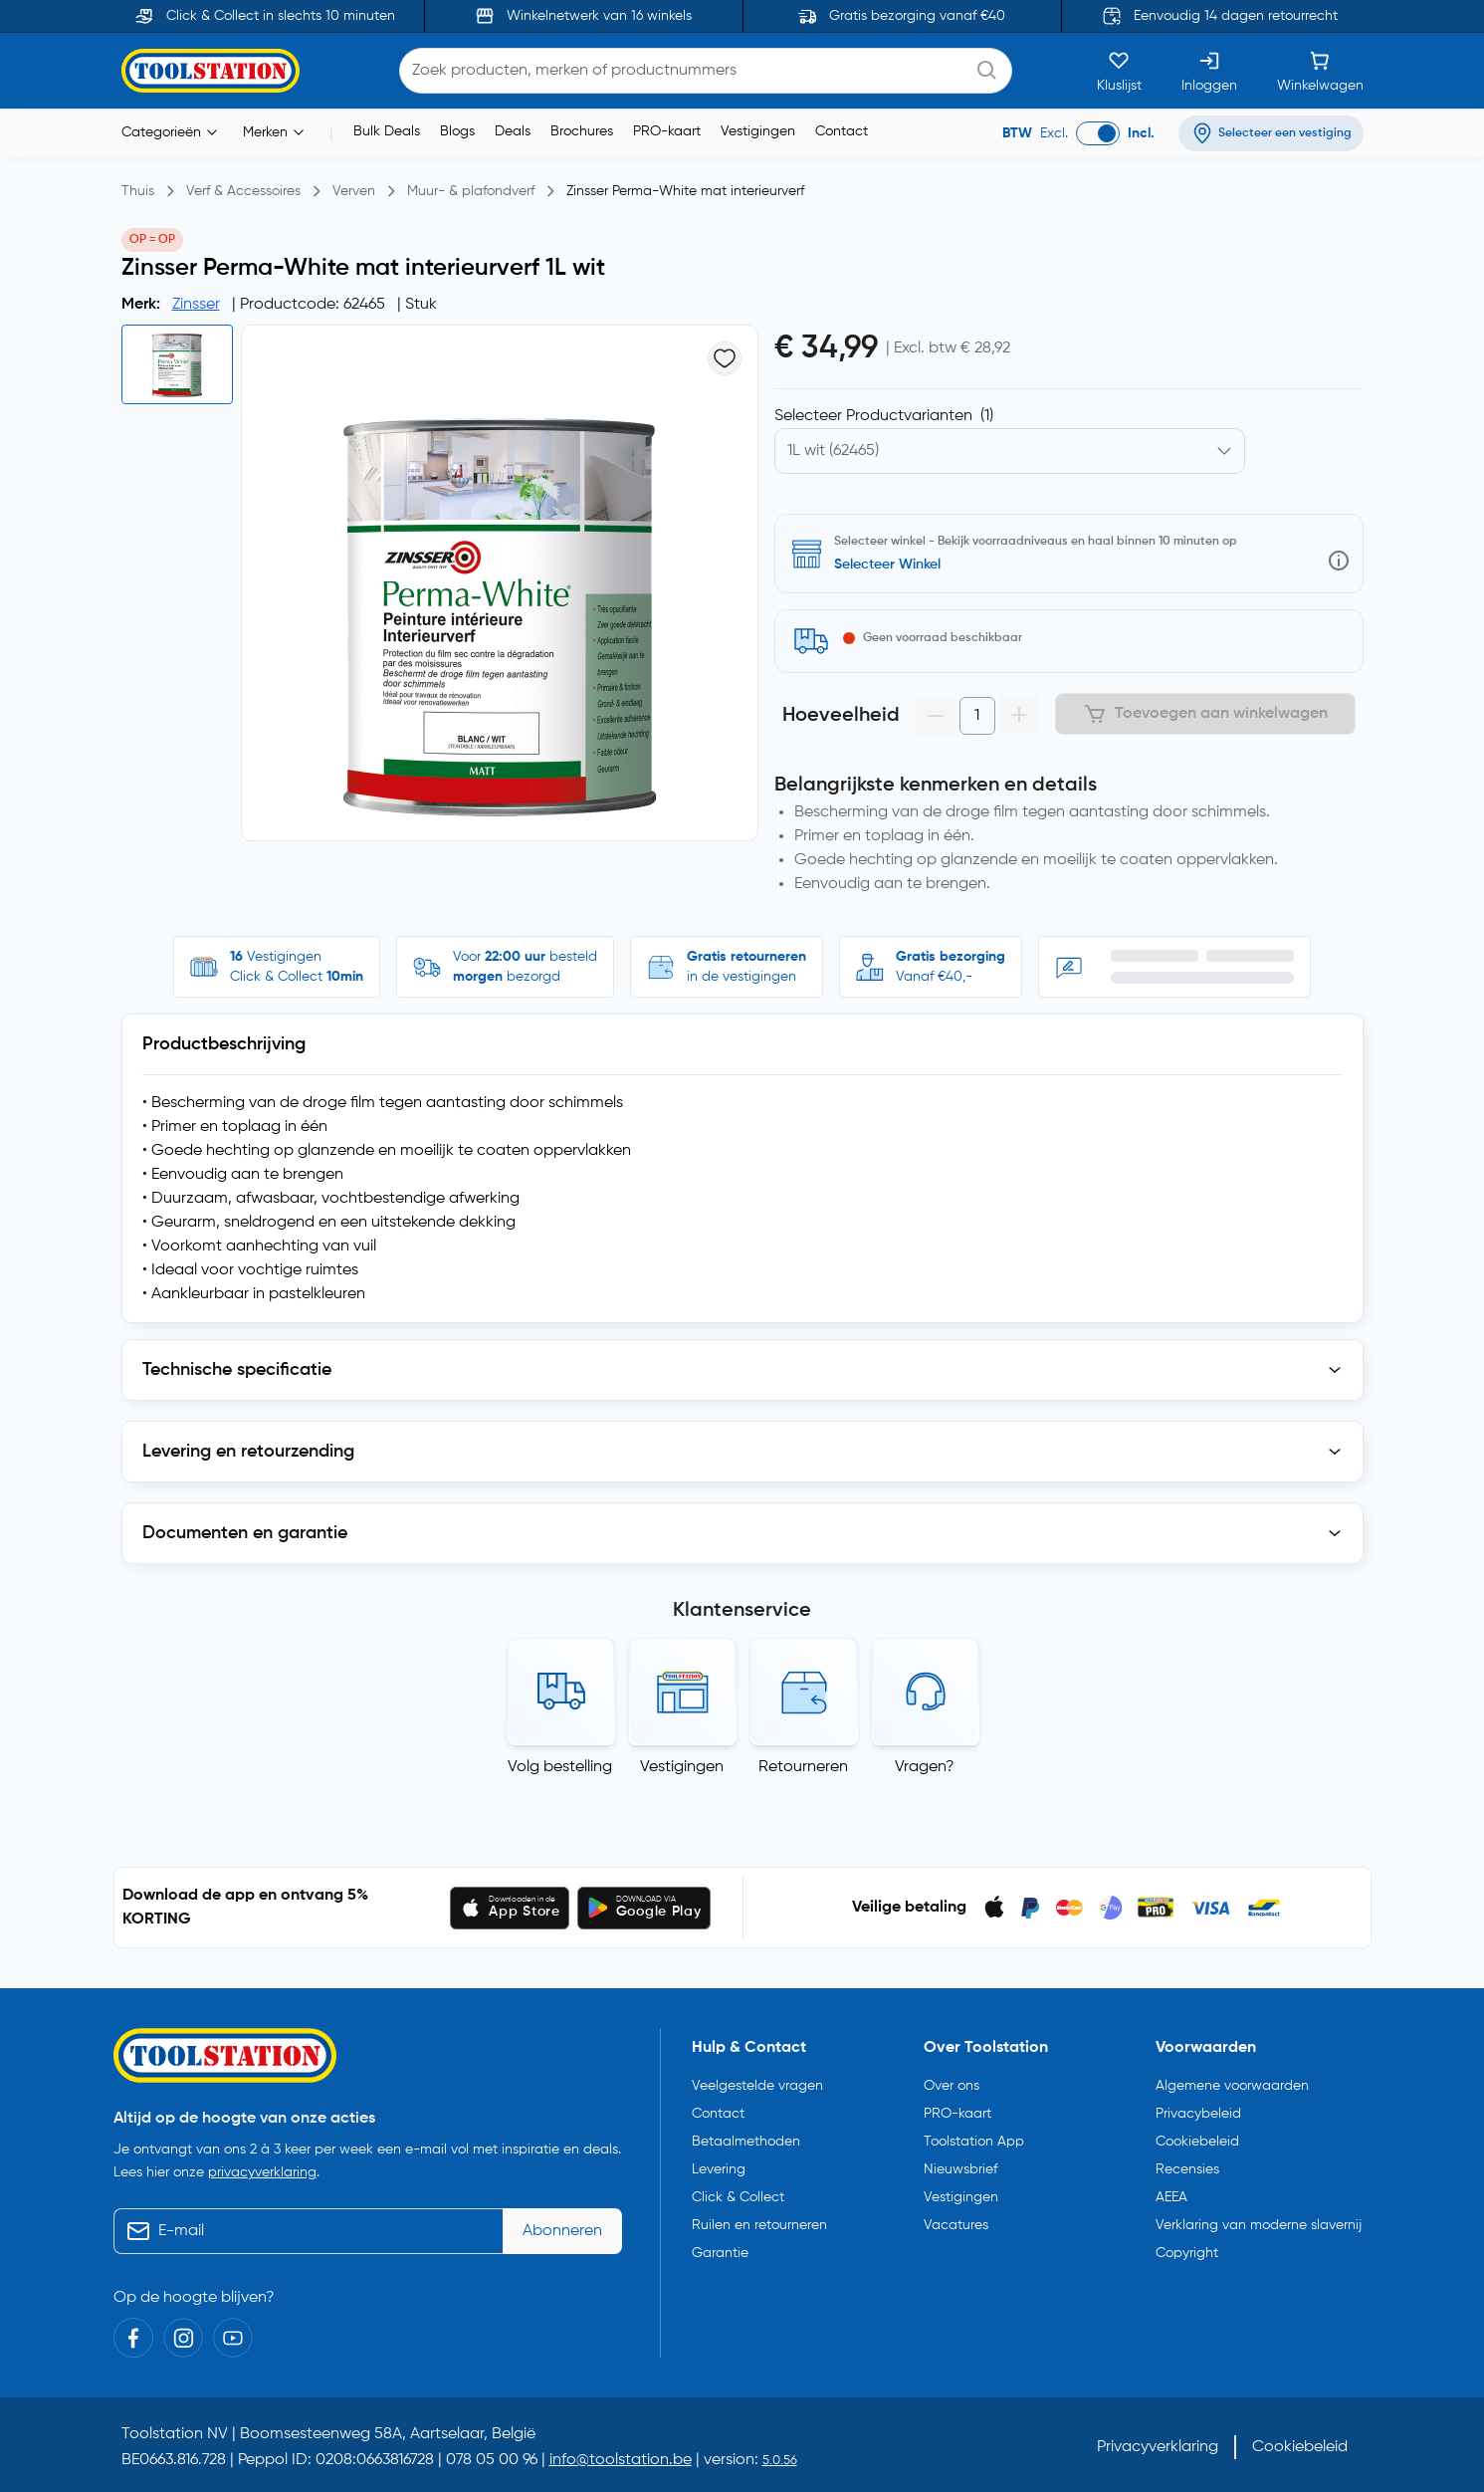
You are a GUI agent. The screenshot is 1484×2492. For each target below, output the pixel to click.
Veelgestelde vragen (757, 2086)
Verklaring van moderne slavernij (1259, 2225)
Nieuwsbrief (960, 2169)
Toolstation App (974, 2142)
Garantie (720, 2253)
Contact (841, 131)
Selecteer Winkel (887, 564)
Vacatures (956, 2225)
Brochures (581, 131)
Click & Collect (738, 2197)
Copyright (1187, 2253)
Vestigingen (758, 131)
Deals (512, 131)
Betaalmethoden (746, 2142)
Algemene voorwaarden (1232, 2086)
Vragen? (924, 1767)
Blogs (457, 131)
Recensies (1187, 2169)
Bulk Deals (386, 131)
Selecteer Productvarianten (883, 416)
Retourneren (803, 1767)
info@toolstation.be (620, 2460)
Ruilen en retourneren (759, 2225)
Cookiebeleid (1197, 2142)
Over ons (951, 2086)
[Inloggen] (1209, 71)
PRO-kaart (667, 131)
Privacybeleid (1198, 2114)
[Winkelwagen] (1320, 71)
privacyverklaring (262, 2172)
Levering (718, 2169)
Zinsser (196, 305)
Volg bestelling (560, 1767)
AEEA (1171, 2197)
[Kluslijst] (1119, 71)
